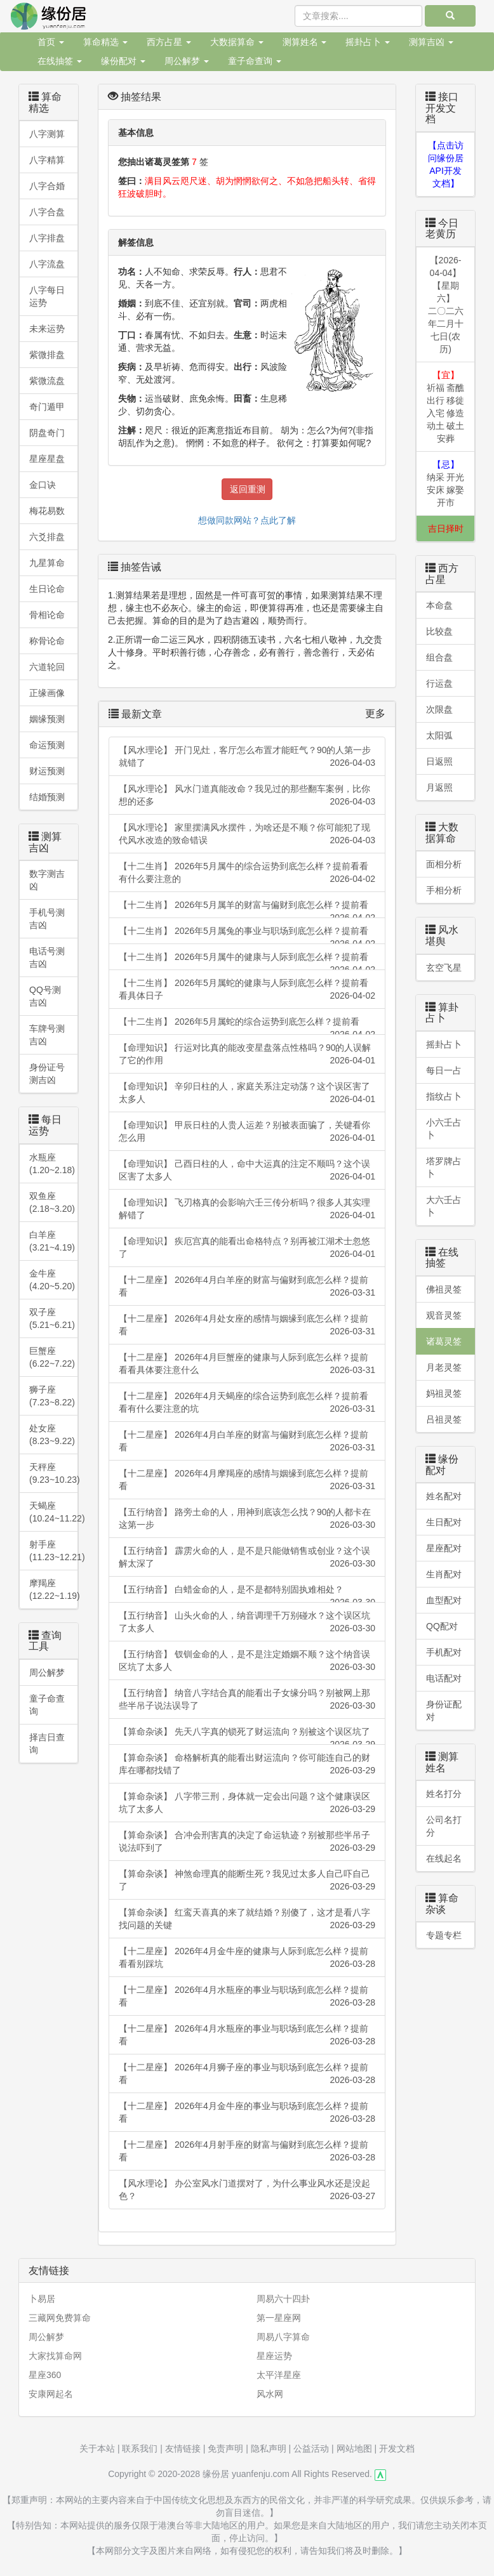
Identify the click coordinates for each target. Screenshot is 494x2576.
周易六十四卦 (283, 2299)
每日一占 (444, 1070)
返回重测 (247, 489)
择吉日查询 (47, 1743)
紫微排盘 (47, 355)
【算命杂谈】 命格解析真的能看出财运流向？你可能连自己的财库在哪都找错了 (247, 1764)
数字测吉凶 (47, 880)
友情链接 (183, 2448)
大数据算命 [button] (237, 42)
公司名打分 (444, 1826)
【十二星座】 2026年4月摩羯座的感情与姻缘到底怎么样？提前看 (247, 1480)
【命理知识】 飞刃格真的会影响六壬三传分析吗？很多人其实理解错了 (247, 1209)
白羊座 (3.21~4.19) (52, 1241)
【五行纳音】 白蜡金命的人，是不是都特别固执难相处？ (247, 1593)
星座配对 (444, 1548)
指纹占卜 (444, 1096)
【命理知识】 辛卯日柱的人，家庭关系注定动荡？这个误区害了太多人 (247, 1093)
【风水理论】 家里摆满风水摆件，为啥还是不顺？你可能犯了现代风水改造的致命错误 (247, 834)
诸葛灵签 (444, 1341)
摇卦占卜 (444, 1044)
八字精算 (47, 160)
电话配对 (444, 1678)
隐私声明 (268, 2448)
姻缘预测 (47, 719)
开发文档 (397, 2448)
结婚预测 (47, 797)
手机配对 (444, 1652)
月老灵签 (444, 1367)
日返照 (439, 761)
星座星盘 (47, 459)
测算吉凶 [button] (431, 42)
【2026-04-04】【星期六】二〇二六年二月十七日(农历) (446, 304)
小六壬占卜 (444, 1128)
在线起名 (444, 1858)
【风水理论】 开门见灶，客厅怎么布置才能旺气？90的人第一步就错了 (247, 757)
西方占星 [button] (169, 42)
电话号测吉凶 (47, 957)
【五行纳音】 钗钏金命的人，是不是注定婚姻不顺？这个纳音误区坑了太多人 (247, 1661)
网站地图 (354, 2448)
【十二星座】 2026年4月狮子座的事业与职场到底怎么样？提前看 (247, 2074)
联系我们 (139, 2448)
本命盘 (439, 605)
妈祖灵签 (444, 1393)
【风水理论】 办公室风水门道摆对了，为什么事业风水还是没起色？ (247, 2190)
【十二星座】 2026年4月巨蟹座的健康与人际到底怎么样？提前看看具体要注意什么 (247, 1364)
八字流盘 (47, 264)
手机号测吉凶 (47, 918)
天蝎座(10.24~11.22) (53, 1512)
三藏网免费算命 (60, 2318)
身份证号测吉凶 (47, 1073)
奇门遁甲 (47, 407)
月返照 (439, 787)
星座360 (45, 2375)
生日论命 (47, 589)
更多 (375, 713)
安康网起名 (51, 2394)
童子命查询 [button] (254, 61)
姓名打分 (444, 1794)
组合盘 (439, 657)
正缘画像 (47, 693)
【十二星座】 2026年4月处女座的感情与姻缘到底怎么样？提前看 (247, 1325)
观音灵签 (444, 1315)
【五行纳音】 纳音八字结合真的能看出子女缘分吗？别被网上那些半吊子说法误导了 (247, 1700)
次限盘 (439, 709)
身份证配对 (444, 1710)
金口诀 (42, 485)
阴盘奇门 (47, 433)
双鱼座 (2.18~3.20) (52, 1202)
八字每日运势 (47, 296)
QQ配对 (442, 1626)
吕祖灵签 (444, 1419)
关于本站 (97, 2448)
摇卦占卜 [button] (367, 42)
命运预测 (47, 745)
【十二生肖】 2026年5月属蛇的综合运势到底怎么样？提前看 (247, 1025)
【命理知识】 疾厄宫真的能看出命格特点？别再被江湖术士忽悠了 (247, 1248)
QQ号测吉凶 (45, 996)
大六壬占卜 (444, 1206)
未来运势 (47, 329)
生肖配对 (444, 1574)
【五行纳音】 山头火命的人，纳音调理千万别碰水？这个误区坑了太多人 (247, 1622)
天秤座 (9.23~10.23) (53, 1473)
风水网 (270, 2394)
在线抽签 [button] (59, 61)
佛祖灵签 (444, 1289)
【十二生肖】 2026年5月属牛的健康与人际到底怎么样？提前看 (247, 961)
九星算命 (47, 563)
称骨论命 (47, 641)
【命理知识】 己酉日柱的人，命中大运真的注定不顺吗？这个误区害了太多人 (247, 1171)
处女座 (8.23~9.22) (52, 1434)
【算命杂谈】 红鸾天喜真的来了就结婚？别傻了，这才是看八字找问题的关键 (247, 1919)
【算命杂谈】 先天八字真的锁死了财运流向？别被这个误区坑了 (247, 1735)
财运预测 (47, 771)
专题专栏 (444, 1935)
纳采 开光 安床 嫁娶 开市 (446, 483)
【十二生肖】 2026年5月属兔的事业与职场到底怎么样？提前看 (247, 935)
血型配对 (444, 1600)
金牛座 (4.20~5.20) (52, 1279)
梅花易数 (47, 511)
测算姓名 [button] (305, 42)
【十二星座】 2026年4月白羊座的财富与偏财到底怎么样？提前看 (247, 1287)
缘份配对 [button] (123, 61)
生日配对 (444, 1522)
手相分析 (444, 890)
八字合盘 (47, 212)
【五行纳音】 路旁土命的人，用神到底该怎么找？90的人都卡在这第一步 (247, 1519)
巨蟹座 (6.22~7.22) (52, 1357)
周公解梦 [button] (186, 61)
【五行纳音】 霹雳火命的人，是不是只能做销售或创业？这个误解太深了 (247, 1558)
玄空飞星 (444, 968)
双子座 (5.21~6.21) (52, 1318)
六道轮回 (47, 667)
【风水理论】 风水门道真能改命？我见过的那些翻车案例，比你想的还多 (247, 796)
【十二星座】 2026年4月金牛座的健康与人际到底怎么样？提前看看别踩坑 (247, 1958)
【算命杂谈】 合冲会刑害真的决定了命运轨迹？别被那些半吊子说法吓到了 (247, 1842)
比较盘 (439, 631)
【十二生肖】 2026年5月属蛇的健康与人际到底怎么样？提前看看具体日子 (247, 990)
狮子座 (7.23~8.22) (52, 1395)
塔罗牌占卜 (444, 1167)
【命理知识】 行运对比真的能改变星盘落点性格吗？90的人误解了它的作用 (247, 1054)
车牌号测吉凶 (47, 1034)
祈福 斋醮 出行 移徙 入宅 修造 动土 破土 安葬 (446, 407)
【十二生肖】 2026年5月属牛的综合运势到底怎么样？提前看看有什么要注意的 (247, 873)
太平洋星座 (279, 2375)
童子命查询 (47, 1704)
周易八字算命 (283, 2337)
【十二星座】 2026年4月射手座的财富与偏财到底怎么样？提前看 (247, 2151)
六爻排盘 (47, 537)
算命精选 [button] (105, 42)
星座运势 (274, 2356)
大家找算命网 (55, 2356)
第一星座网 (279, 2318)
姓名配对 (444, 1496)
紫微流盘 (47, 381)
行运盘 (439, 683)
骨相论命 (47, 615)
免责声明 (225, 2448)
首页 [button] (50, 42)
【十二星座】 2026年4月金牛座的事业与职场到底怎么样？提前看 (247, 2113)
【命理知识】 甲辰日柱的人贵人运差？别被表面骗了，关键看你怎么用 (247, 1132)
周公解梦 (47, 1672)
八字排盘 (47, 238)
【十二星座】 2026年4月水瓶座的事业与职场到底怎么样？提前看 (247, 1997)
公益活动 (311, 2448)
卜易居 (42, 2299)
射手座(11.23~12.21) (53, 1550)
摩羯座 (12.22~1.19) (53, 1589)
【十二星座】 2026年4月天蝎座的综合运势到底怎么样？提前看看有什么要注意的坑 (247, 1403)
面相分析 (444, 864)
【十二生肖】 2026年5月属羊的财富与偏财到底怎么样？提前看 (247, 909)
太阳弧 (439, 735)
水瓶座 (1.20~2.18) (52, 1163)
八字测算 (47, 134)
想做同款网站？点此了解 (247, 520)
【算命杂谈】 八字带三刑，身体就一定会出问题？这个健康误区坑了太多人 (247, 1803)
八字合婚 (47, 186)
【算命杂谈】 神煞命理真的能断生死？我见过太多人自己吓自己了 (247, 1881)
